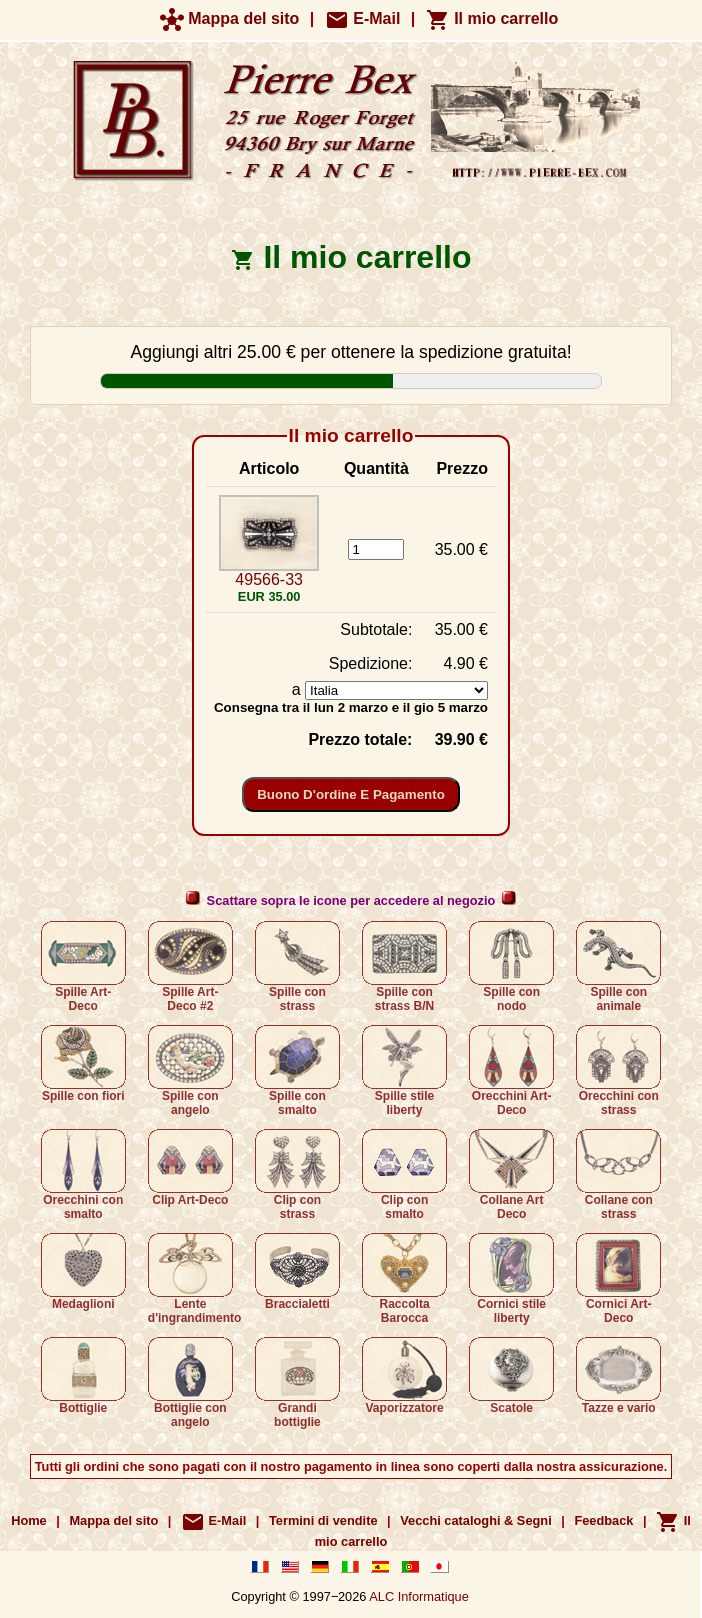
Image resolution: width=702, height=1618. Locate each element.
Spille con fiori (83, 1064)
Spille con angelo (190, 1071)
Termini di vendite (323, 1520)
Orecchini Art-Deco (511, 1071)
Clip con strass (297, 1175)
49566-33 (269, 579)
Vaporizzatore (404, 1376)
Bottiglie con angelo (190, 1383)
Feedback (603, 1520)
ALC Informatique (419, 1596)
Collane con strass (618, 1175)
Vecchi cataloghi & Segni (475, 1520)
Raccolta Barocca (404, 1279)
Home (29, 1520)
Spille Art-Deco (83, 967)
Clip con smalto (404, 1175)
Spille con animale (618, 967)
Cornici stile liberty (511, 1279)
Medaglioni (83, 1272)
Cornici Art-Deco (618, 1279)
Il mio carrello (492, 18)
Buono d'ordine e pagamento (351, 794)
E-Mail (363, 18)
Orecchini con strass (618, 1071)
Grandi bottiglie (297, 1383)
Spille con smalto (297, 1071)
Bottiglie (83, 1376)
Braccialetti (297, 1272)
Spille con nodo (511, 967)
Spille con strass (297, 967)
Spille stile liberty (404, 1071)
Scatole (511, 1376)
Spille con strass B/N (404, 967)
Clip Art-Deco (190, 1168)
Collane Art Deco (511, 1175)
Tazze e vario (618, 1376)
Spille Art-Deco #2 (190, 967)
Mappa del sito (230, 18)
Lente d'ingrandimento (195, 1279)
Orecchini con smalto (83, 1175)
